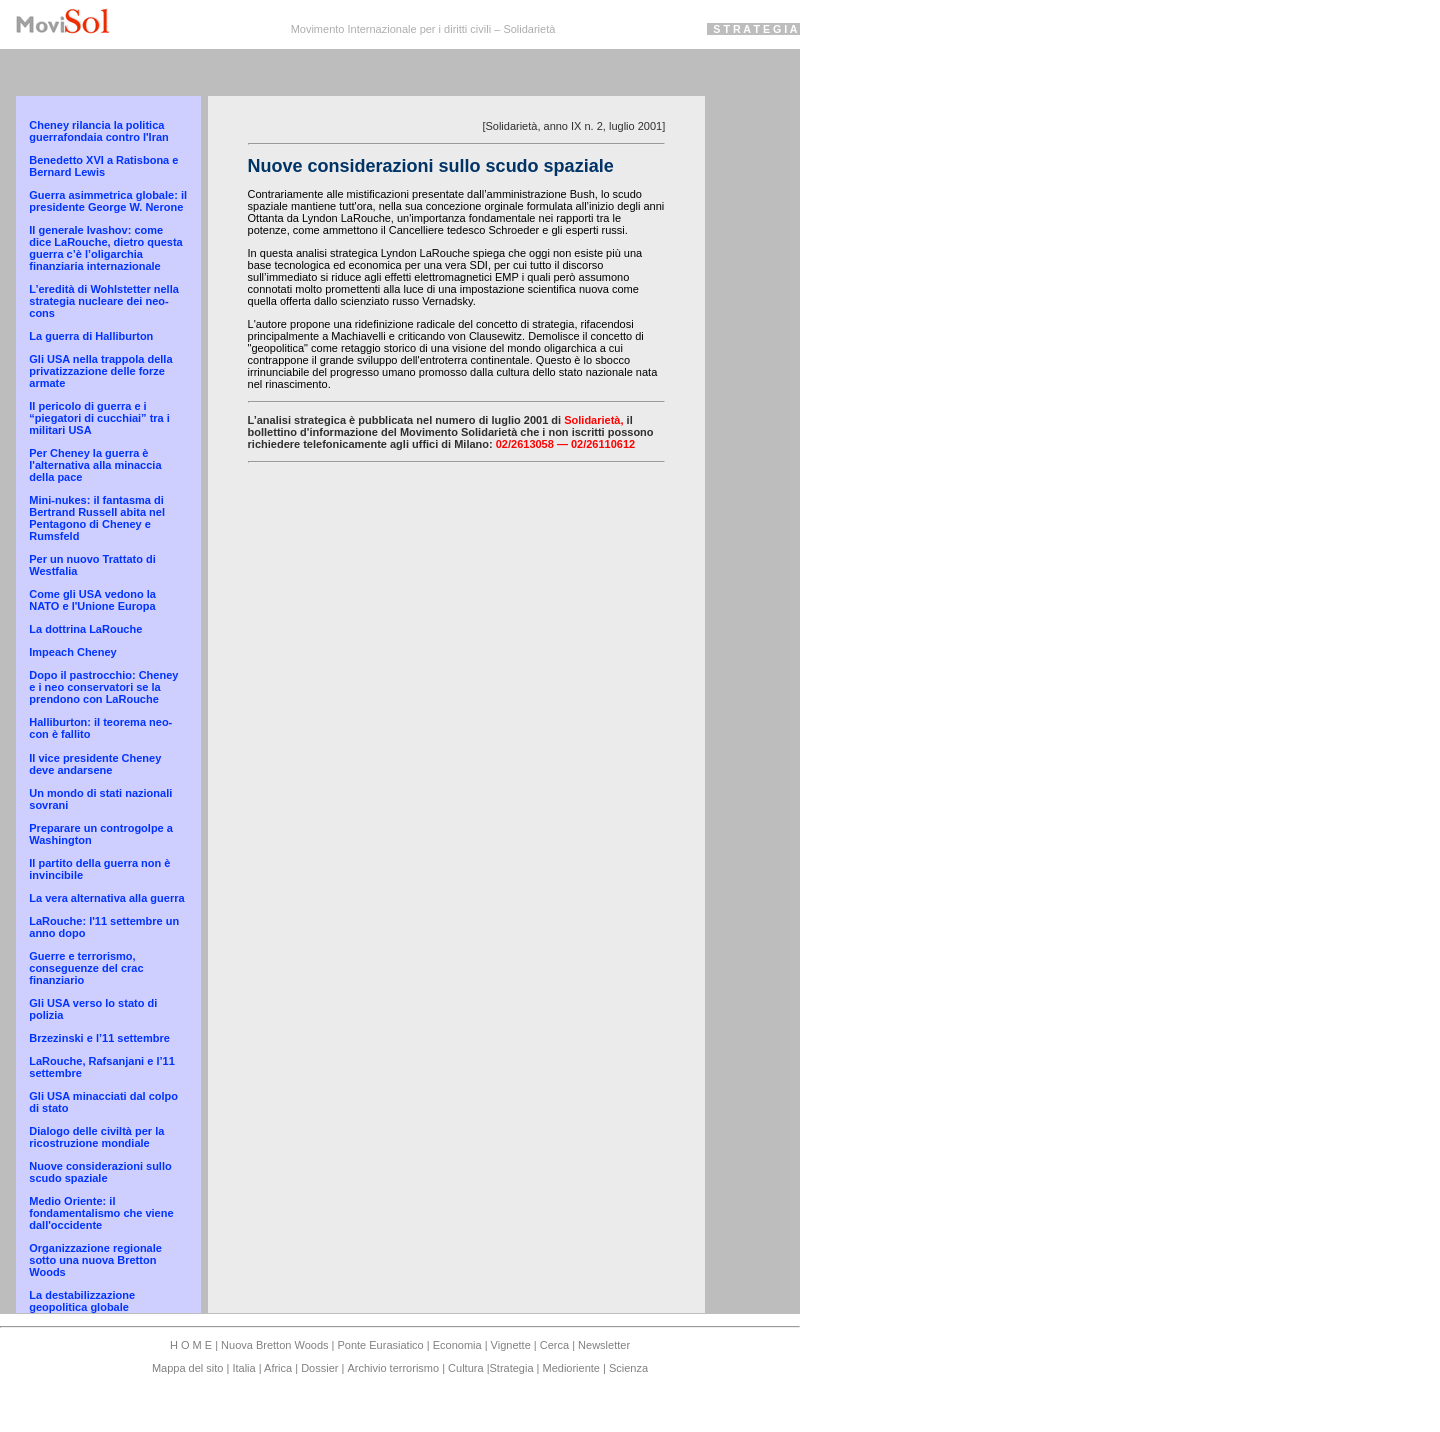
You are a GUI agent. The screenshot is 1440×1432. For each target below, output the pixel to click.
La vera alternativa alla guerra (106, 898)
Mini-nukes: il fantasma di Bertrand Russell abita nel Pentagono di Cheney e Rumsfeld (97, 518)
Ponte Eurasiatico (380, 1345)
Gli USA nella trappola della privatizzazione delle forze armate (100, 371)
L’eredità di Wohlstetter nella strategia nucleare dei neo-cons (104, 301)
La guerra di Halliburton (91, 336)
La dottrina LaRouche (85, 629)
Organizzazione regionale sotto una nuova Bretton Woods (95, 1260)
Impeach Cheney (72, 652)
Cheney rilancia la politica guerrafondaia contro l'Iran (99, 131)
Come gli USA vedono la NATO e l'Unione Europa (92, 600)
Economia (459, 1345)
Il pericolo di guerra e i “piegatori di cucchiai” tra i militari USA (99, 418)
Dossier (319, 1368)
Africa (279, 1368)
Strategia (511, 1368)
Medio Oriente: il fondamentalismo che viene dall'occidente (101, 1213)
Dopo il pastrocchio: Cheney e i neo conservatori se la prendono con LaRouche (103, 687)
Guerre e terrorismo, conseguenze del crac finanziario (86, 968)
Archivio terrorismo (393, 1368)
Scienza (628, 1368)
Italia (243, 1368)
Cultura (467, 1368)
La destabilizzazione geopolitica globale (82, 1301)
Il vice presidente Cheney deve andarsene (95, 764)
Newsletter (604, 1345)
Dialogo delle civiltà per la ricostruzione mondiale (96, 1137)
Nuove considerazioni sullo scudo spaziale (100, 1172)
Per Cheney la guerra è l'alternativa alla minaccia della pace (95, 465)
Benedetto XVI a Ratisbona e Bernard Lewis (103, 166)
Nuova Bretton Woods (276, 1345)
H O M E (192, 1345)
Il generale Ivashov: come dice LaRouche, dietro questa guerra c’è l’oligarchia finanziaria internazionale (105, 248)
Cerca (554, 1345)
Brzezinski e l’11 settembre (99, 1038)
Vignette (511, 1345)
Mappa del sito (189, 1368)
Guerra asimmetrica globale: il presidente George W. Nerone (108, 201)
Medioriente (573, 1368)
